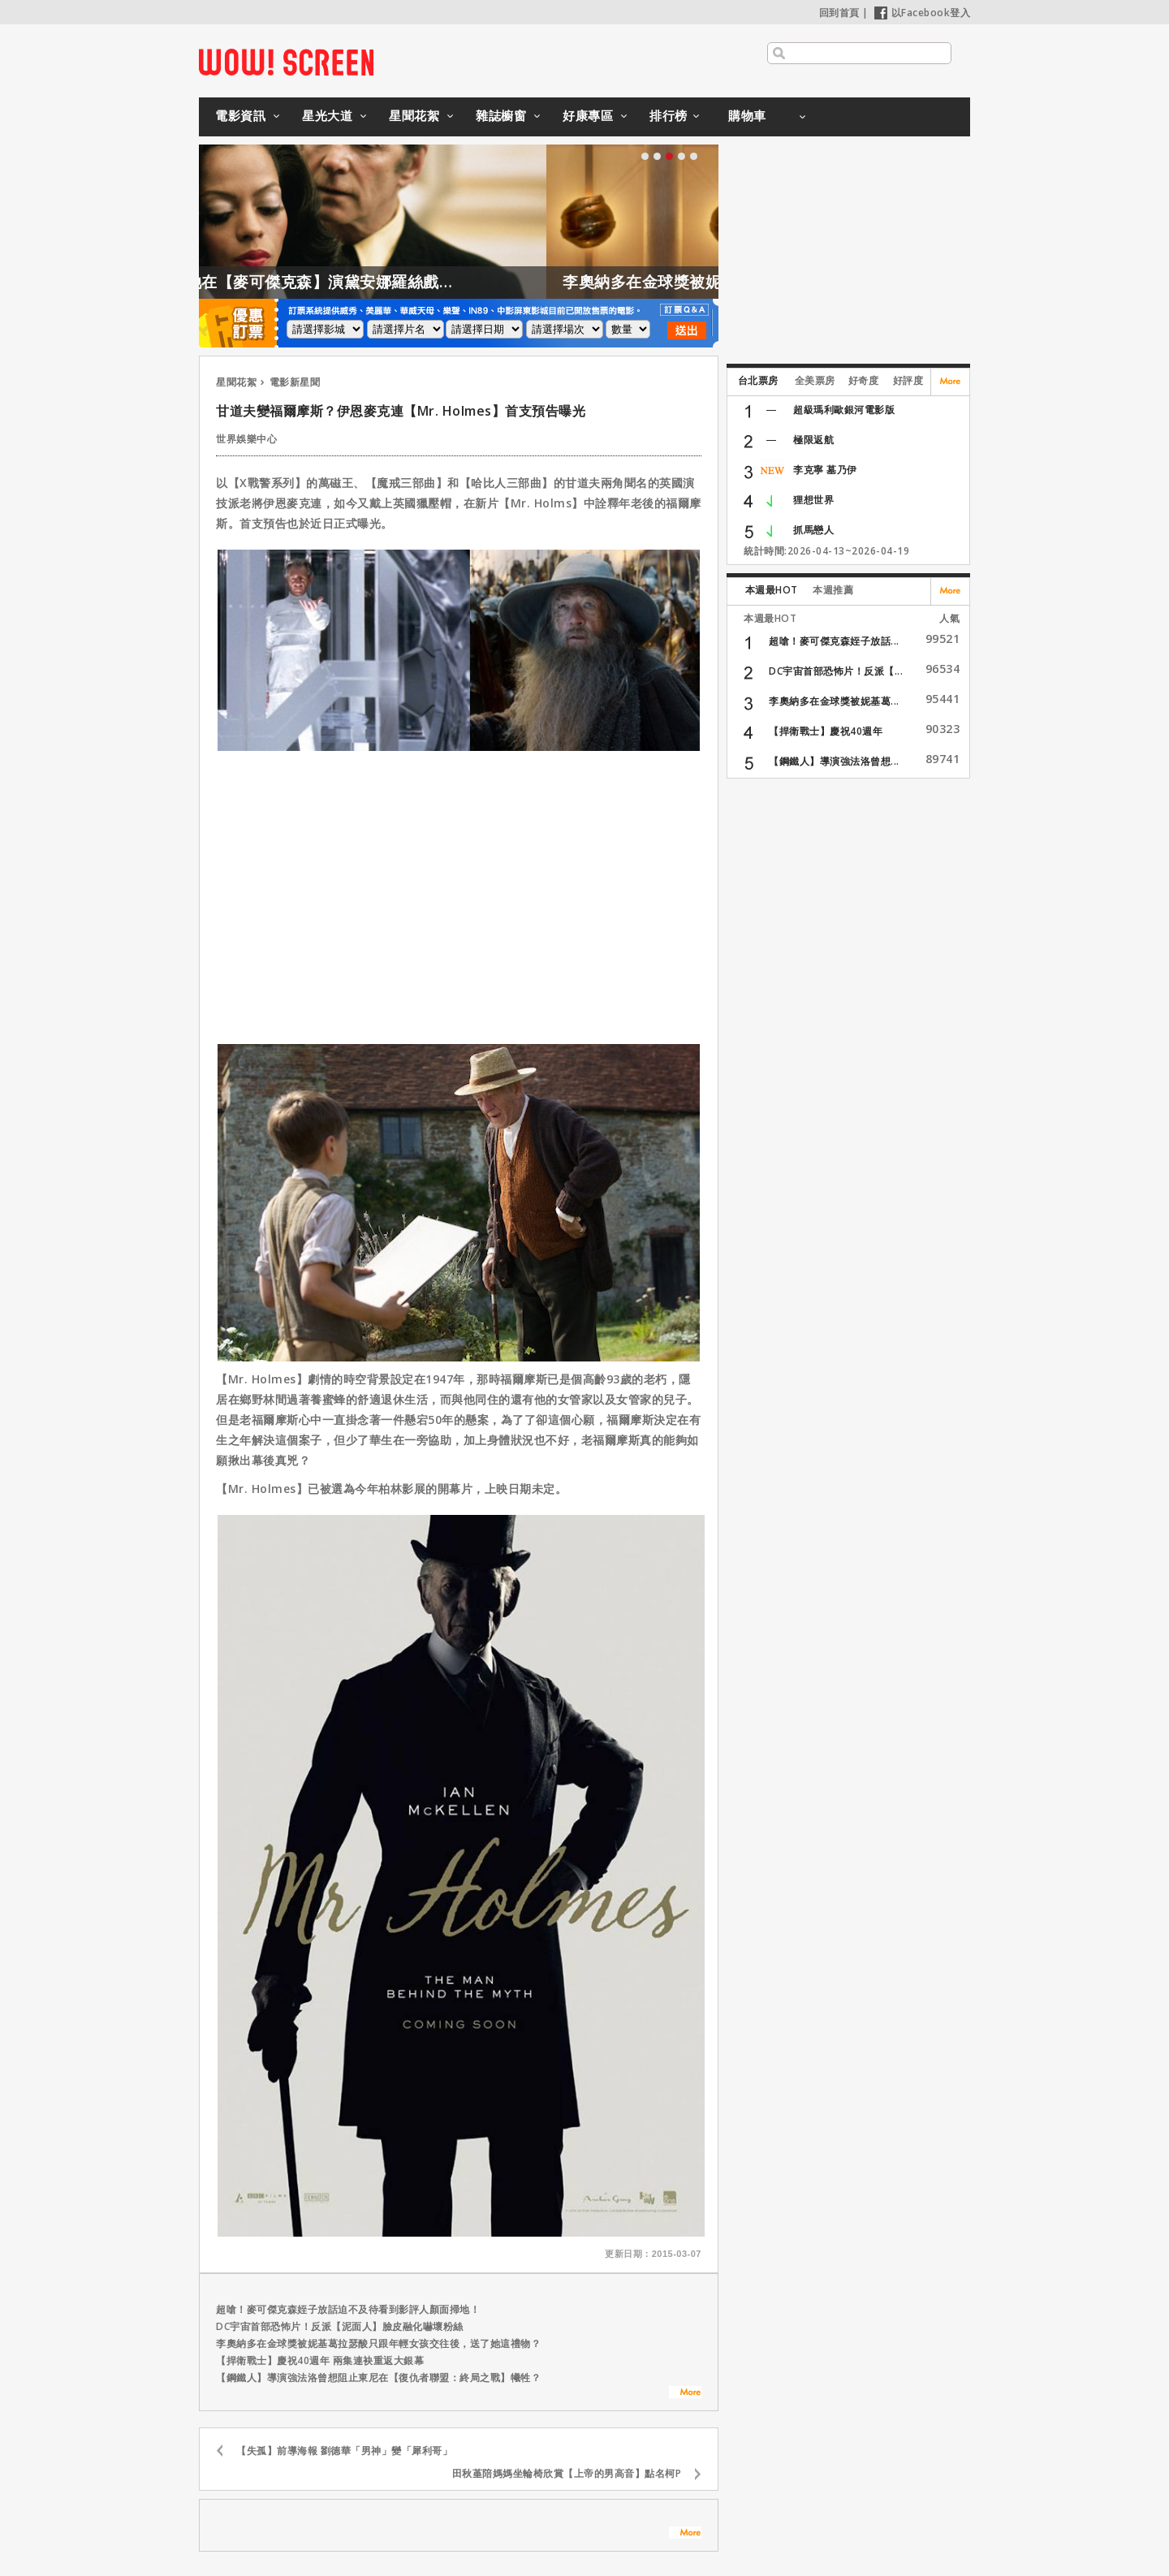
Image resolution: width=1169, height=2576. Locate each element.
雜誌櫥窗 (501, 115)
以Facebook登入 (922, 12)
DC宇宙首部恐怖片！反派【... (836, 671)
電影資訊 (240, 115)
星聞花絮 (414, 115)
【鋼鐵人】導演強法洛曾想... (834, 761)
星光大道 (327, 115)
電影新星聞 (295, 382)
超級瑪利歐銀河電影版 (844, 409)
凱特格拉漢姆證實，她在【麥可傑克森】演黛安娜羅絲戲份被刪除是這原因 (349, 281)
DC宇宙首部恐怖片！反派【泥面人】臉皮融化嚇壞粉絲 (340, 2326)
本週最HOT (771, 590)
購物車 (747, 115)
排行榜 (668, 115)
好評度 (908, 380)
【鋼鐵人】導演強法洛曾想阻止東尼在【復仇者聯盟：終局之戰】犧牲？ (378, 2377)
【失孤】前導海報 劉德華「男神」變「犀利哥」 (344, 2450)
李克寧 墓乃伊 (825, 470)
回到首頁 (839, 12)
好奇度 (863, 380)
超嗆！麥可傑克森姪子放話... (834, 641)
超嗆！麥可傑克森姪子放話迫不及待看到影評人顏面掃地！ (348, 2309)
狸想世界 (813, 500)
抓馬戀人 (813, 530)
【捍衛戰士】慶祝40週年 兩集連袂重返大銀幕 (320, 2360)
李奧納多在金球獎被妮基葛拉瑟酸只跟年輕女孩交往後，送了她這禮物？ (378, 2343)
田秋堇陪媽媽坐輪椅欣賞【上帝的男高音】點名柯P (567, 2473)
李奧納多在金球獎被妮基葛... (834, 701)
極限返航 (813, 440)
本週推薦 (833, 590)
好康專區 (588, 115)
